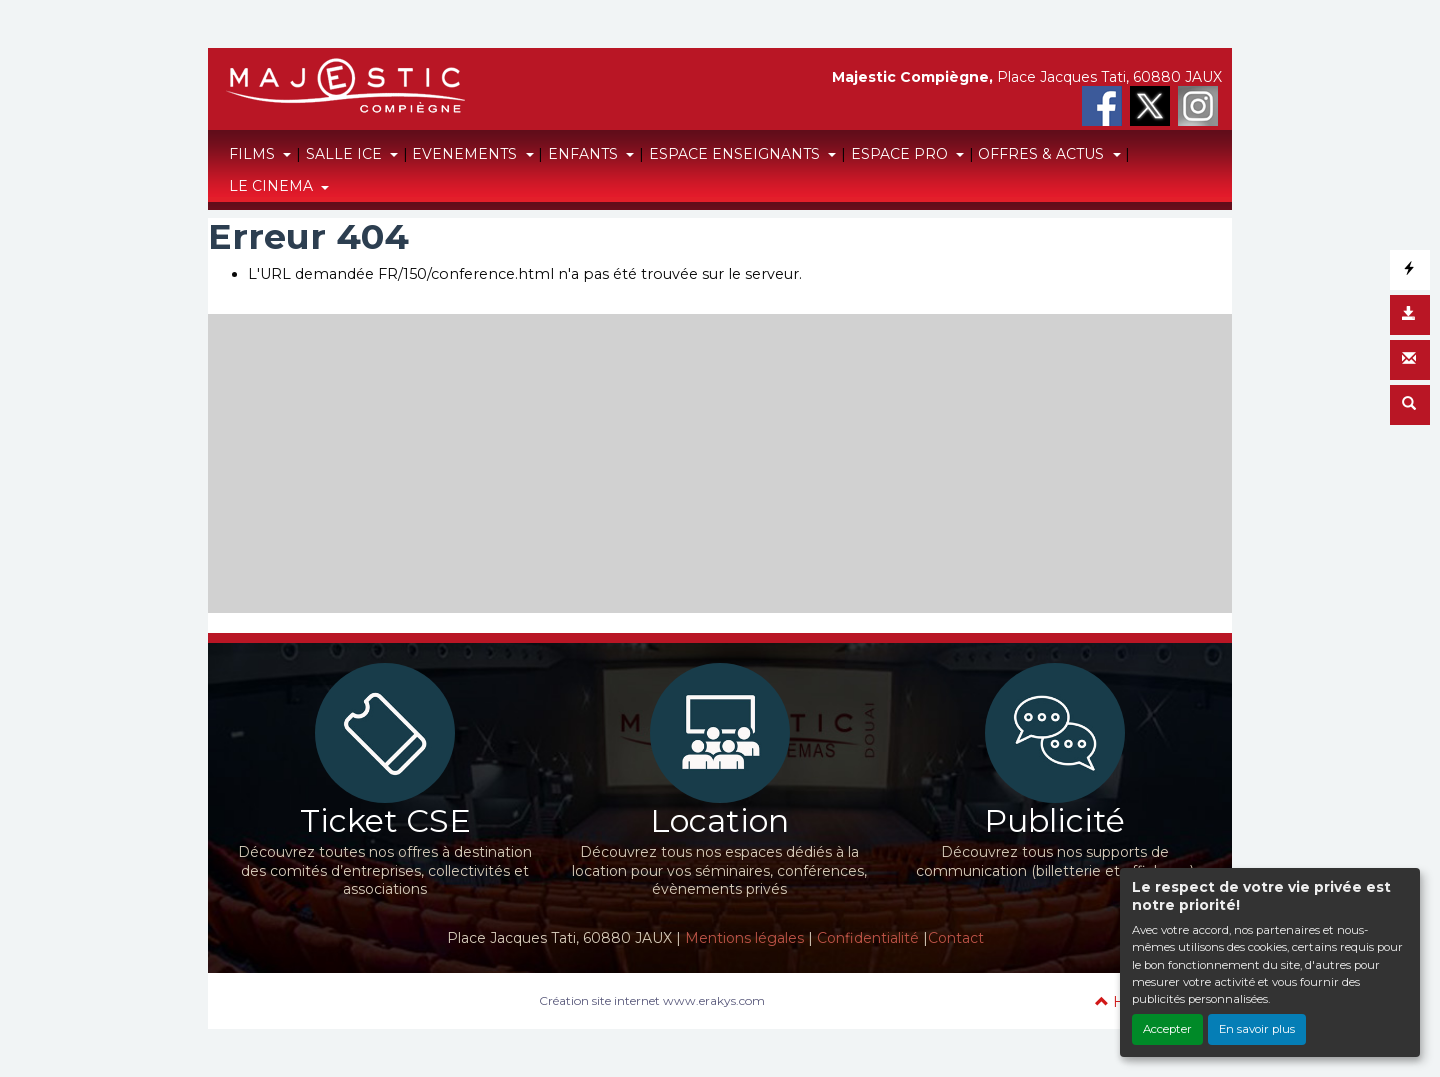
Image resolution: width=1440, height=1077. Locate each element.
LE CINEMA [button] (273, 186)
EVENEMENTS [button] (466, 154)
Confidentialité (868, 938)
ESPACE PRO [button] (901, 154)
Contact (956, 938)
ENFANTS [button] (585, 154)
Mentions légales (744, 938)
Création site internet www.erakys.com (652, 1000)
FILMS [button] (254, 154)
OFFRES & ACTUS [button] (1043, 154)
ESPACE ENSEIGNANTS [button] (736, 154)
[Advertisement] (720, 454)
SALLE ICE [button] (346, 154)
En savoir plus (1257, 1029)
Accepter (1167, 1029)
